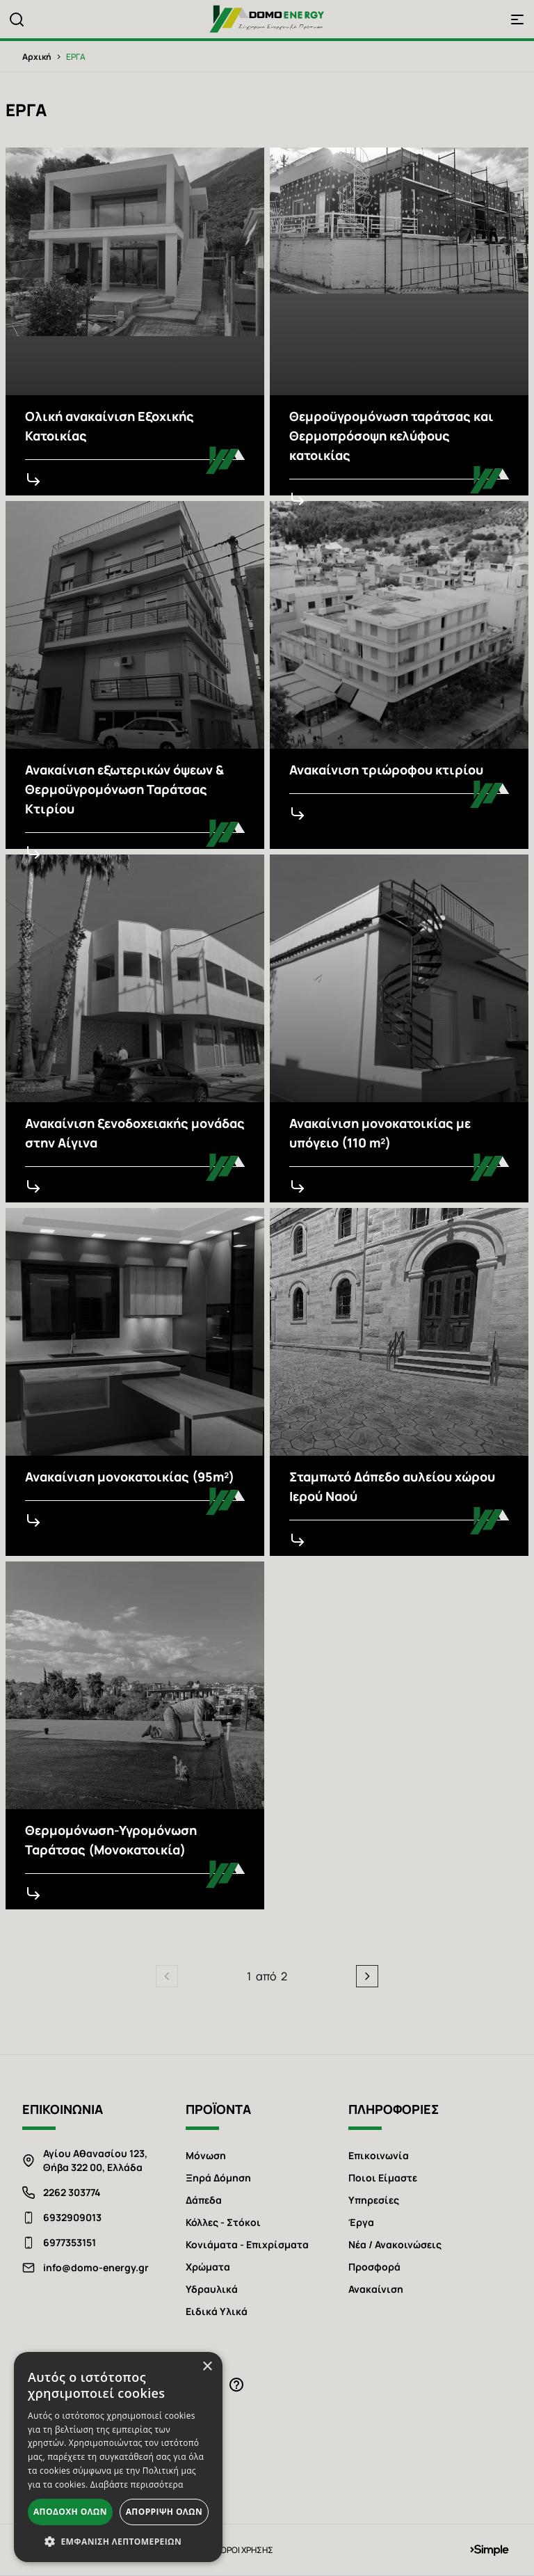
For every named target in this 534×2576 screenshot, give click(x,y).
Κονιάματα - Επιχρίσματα (247, 2244)
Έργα (361, 2222)
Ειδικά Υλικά (217, 2311)
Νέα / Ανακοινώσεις (395, 2244)
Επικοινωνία (378, 2155)
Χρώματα (208, 2266)
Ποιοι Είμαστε (382, 2177)
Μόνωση (206, 2155)
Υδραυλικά (212, 2289)
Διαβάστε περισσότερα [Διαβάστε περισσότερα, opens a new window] (137, 2484)
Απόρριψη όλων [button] (164, 2512)
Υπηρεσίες (373, 2200)
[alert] (118, 2457)
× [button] (207, 2367)
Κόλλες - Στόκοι (223, 2222)
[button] (118, 2541)
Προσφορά (374, 2266)
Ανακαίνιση (375, 2289)
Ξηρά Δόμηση (218, 2177)
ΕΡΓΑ (76, 57)
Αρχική (36, 57)
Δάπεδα (204, 2200)
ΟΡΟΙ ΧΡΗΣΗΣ (246, 2550)
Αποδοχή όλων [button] (70, 2512)
